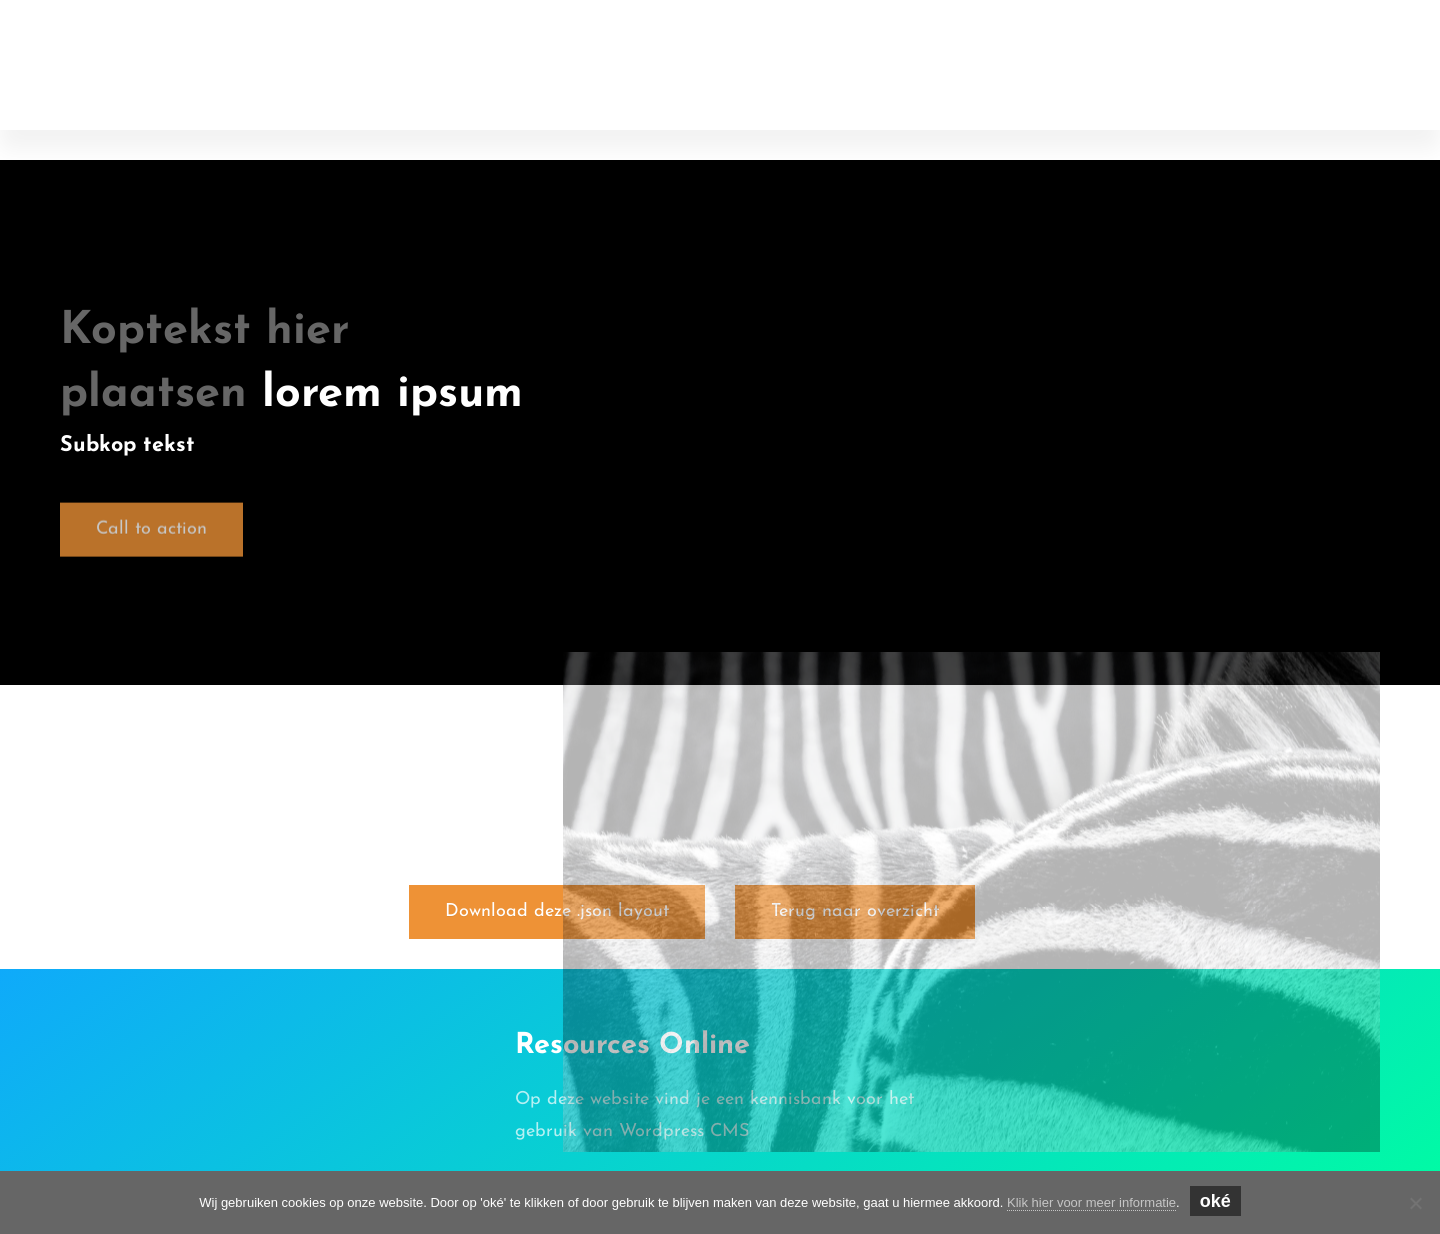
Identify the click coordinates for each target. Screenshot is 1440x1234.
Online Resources (176, 41)
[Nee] (1415, 1203)
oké (1215, 1201)
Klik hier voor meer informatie (1091, 1202)
